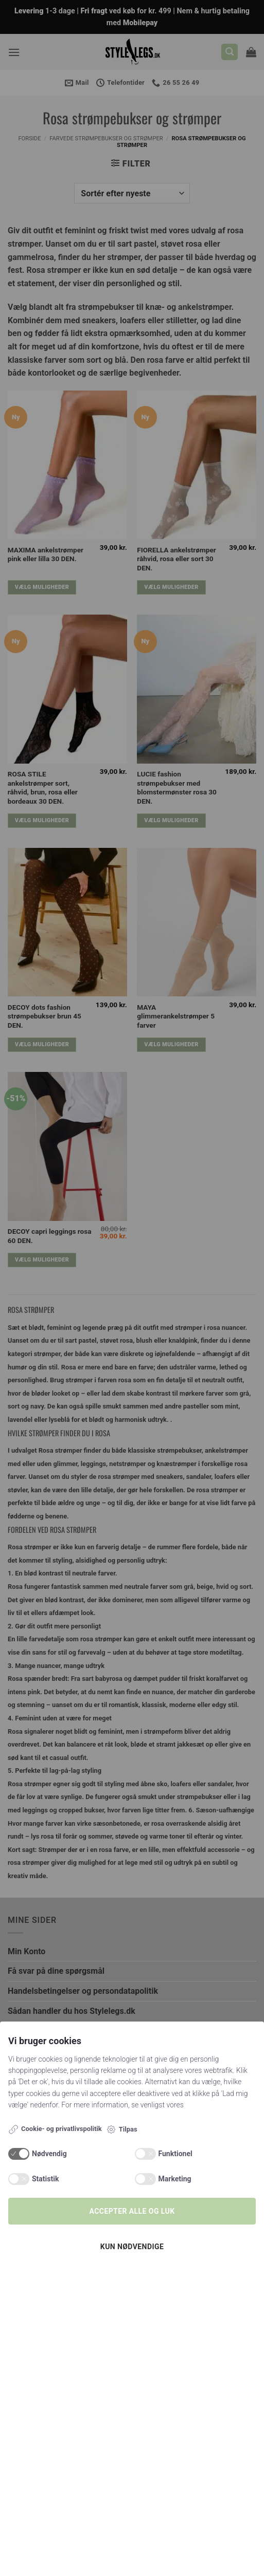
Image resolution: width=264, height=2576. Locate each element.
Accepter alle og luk (132, 2211)
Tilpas (121, 2129)
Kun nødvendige (132, 2247)
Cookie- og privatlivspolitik (55, 2129)
